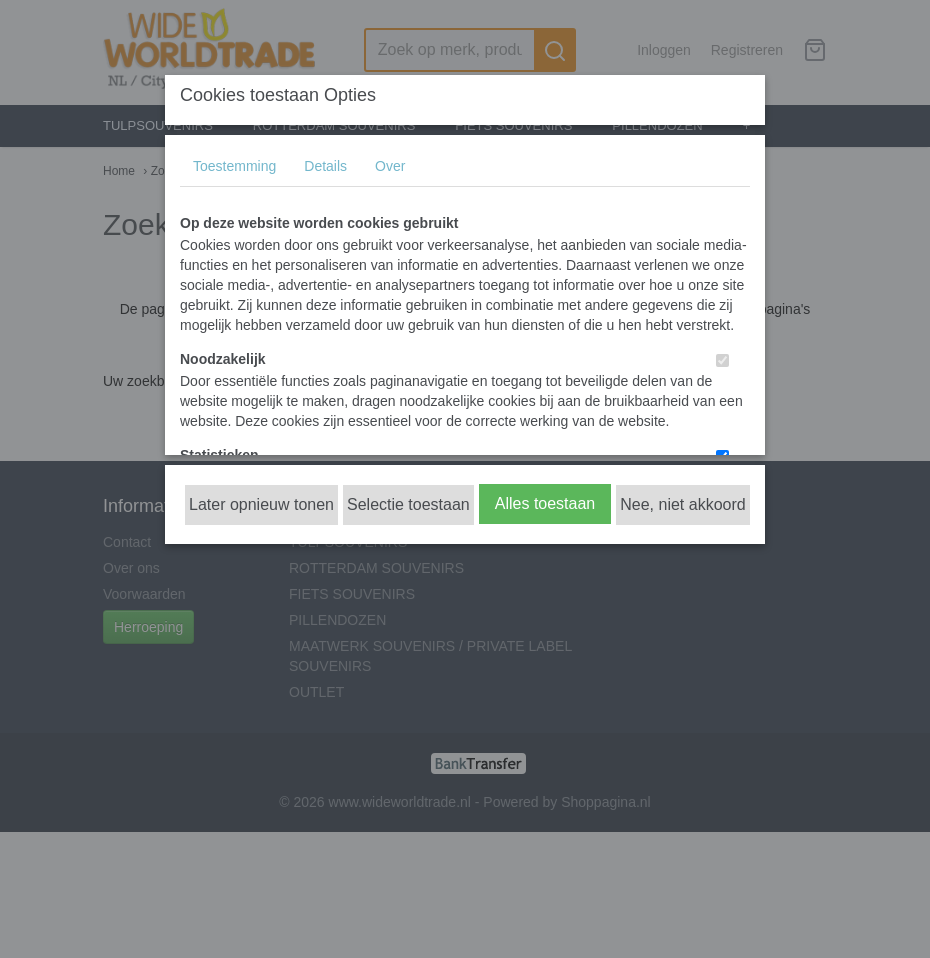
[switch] (722, 360)
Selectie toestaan (408, 504)
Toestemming (234, 166)
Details (325, 166)
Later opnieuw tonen (261, 504)
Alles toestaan (545, 503)
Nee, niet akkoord (682, 504)
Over (390, 166)
